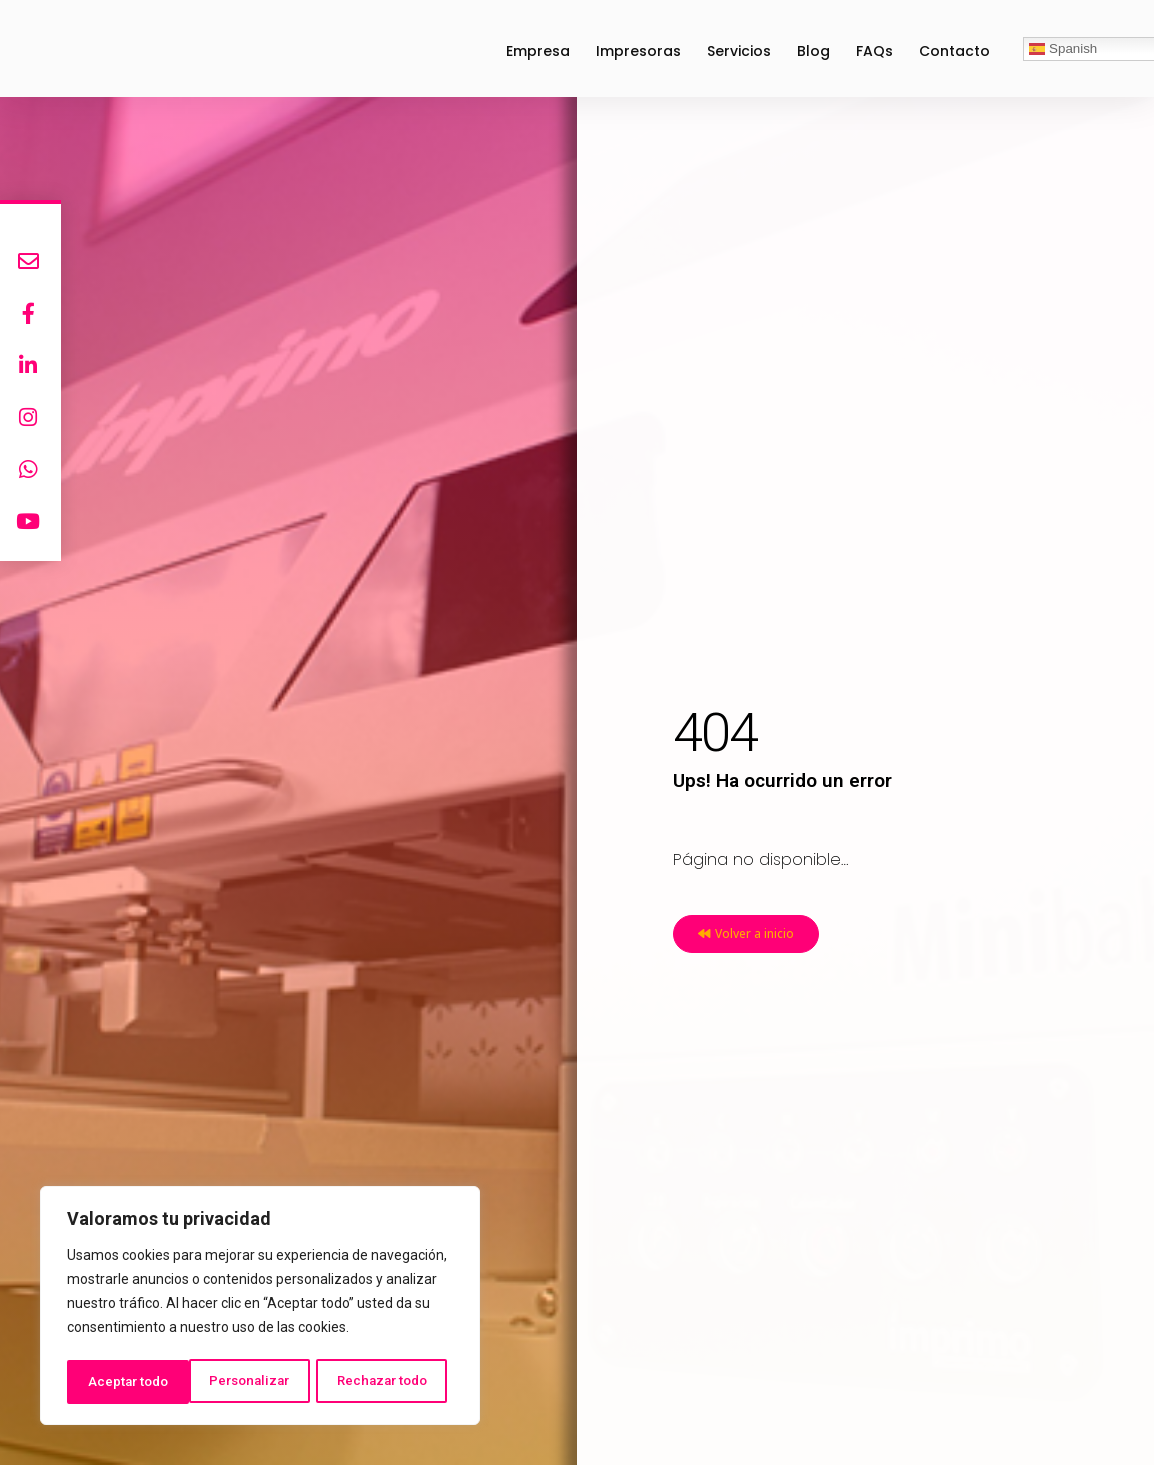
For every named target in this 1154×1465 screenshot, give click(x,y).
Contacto (954, 51)
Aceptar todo (393, 1382)
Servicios (739, 51)
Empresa (538, 51)
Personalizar (127, 1382)
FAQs (874, 51)
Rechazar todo (260, 1382)
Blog (813, 51)
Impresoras (638, 51)
